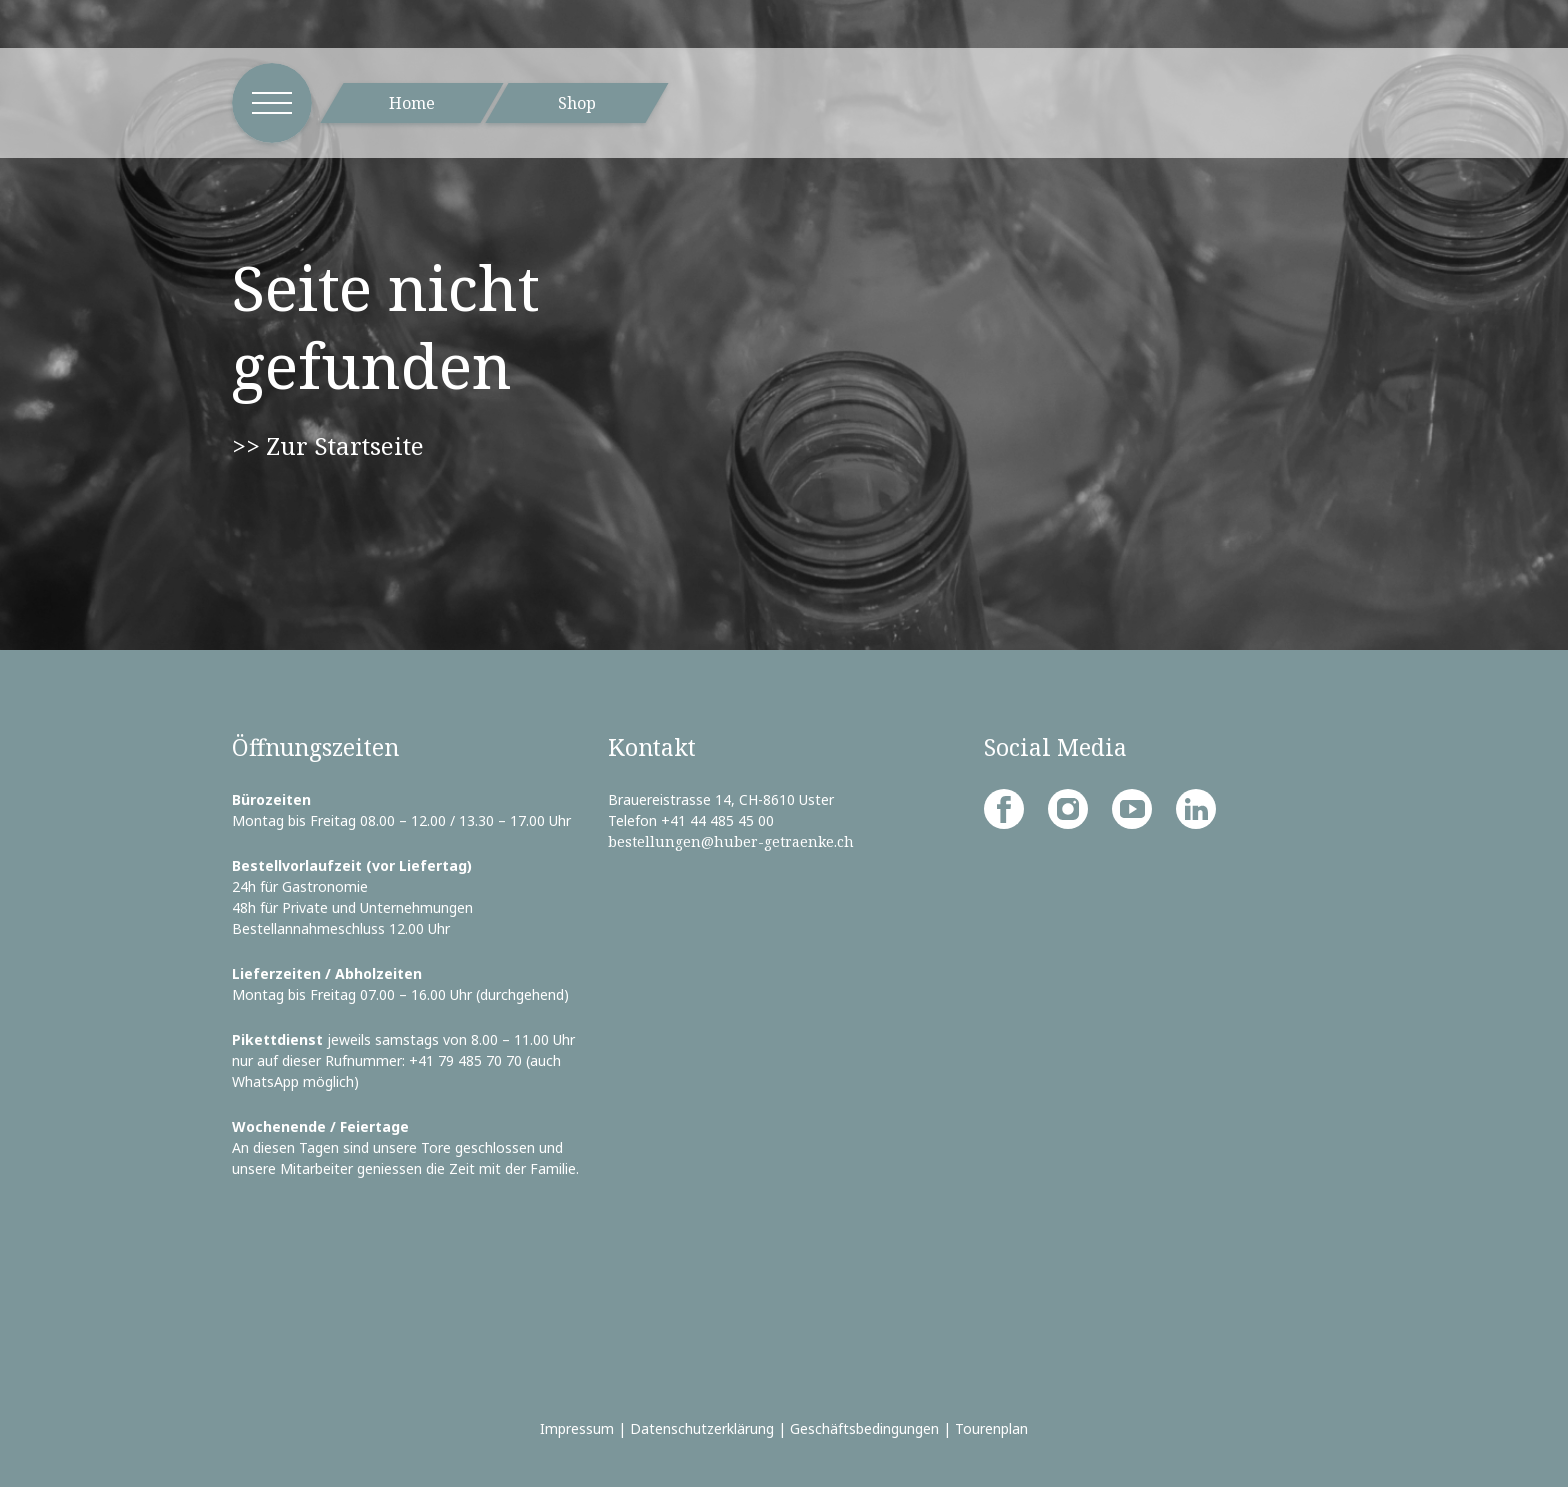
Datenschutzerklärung (702, 1428)
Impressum (577, 1428)
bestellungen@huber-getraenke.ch (731, 841)
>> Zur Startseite (328, 445)
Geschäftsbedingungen (864, 1428)
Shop (577, 103)
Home (412, 103)
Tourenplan (991, 1428)
